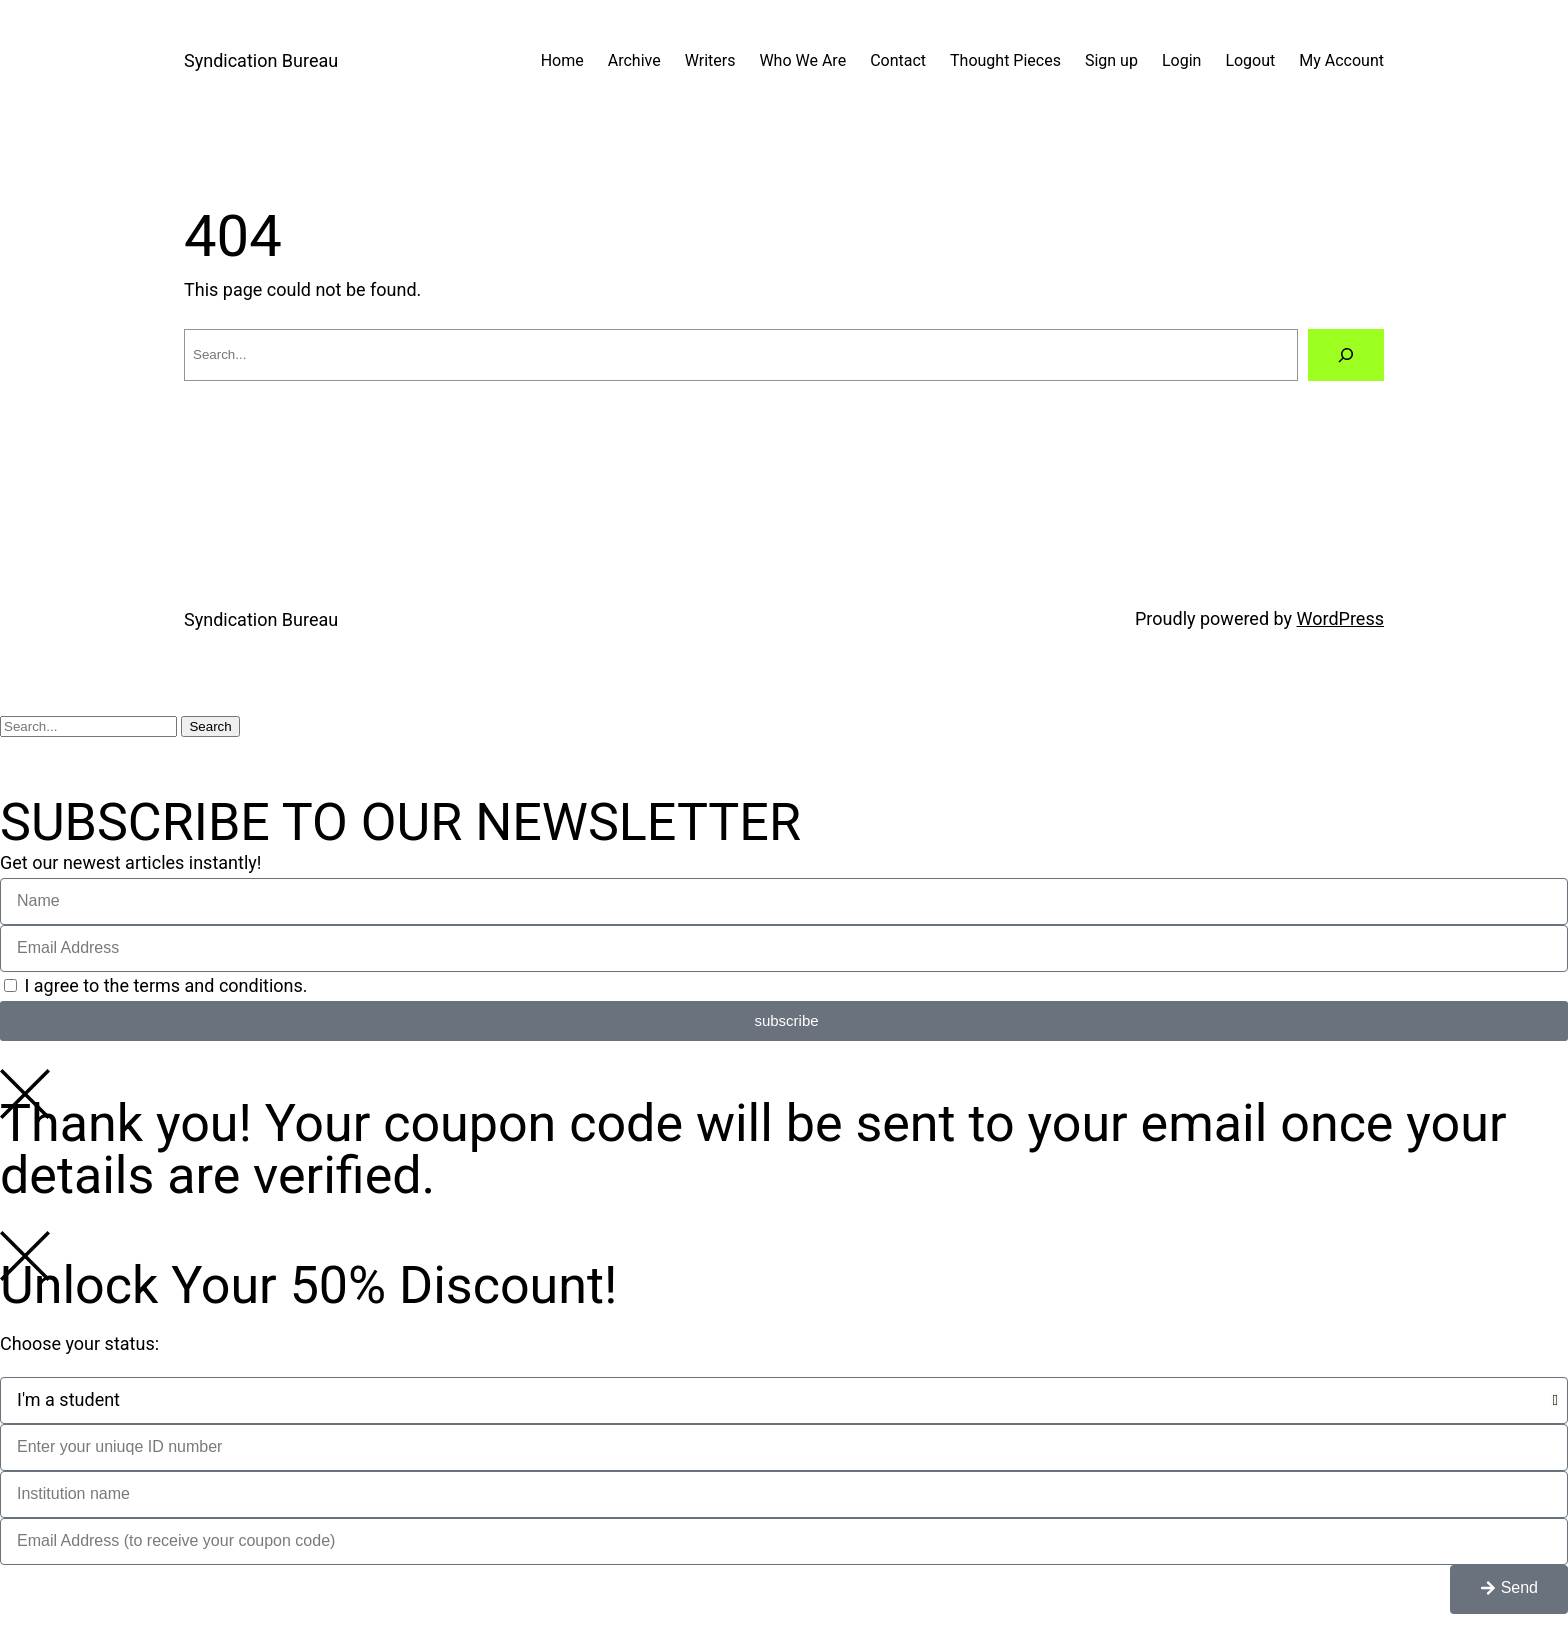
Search (210, 726)
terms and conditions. (220, 985)
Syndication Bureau (261, 60)
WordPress (1340, 618)
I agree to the (165, 985)
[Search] (1346, 355)
